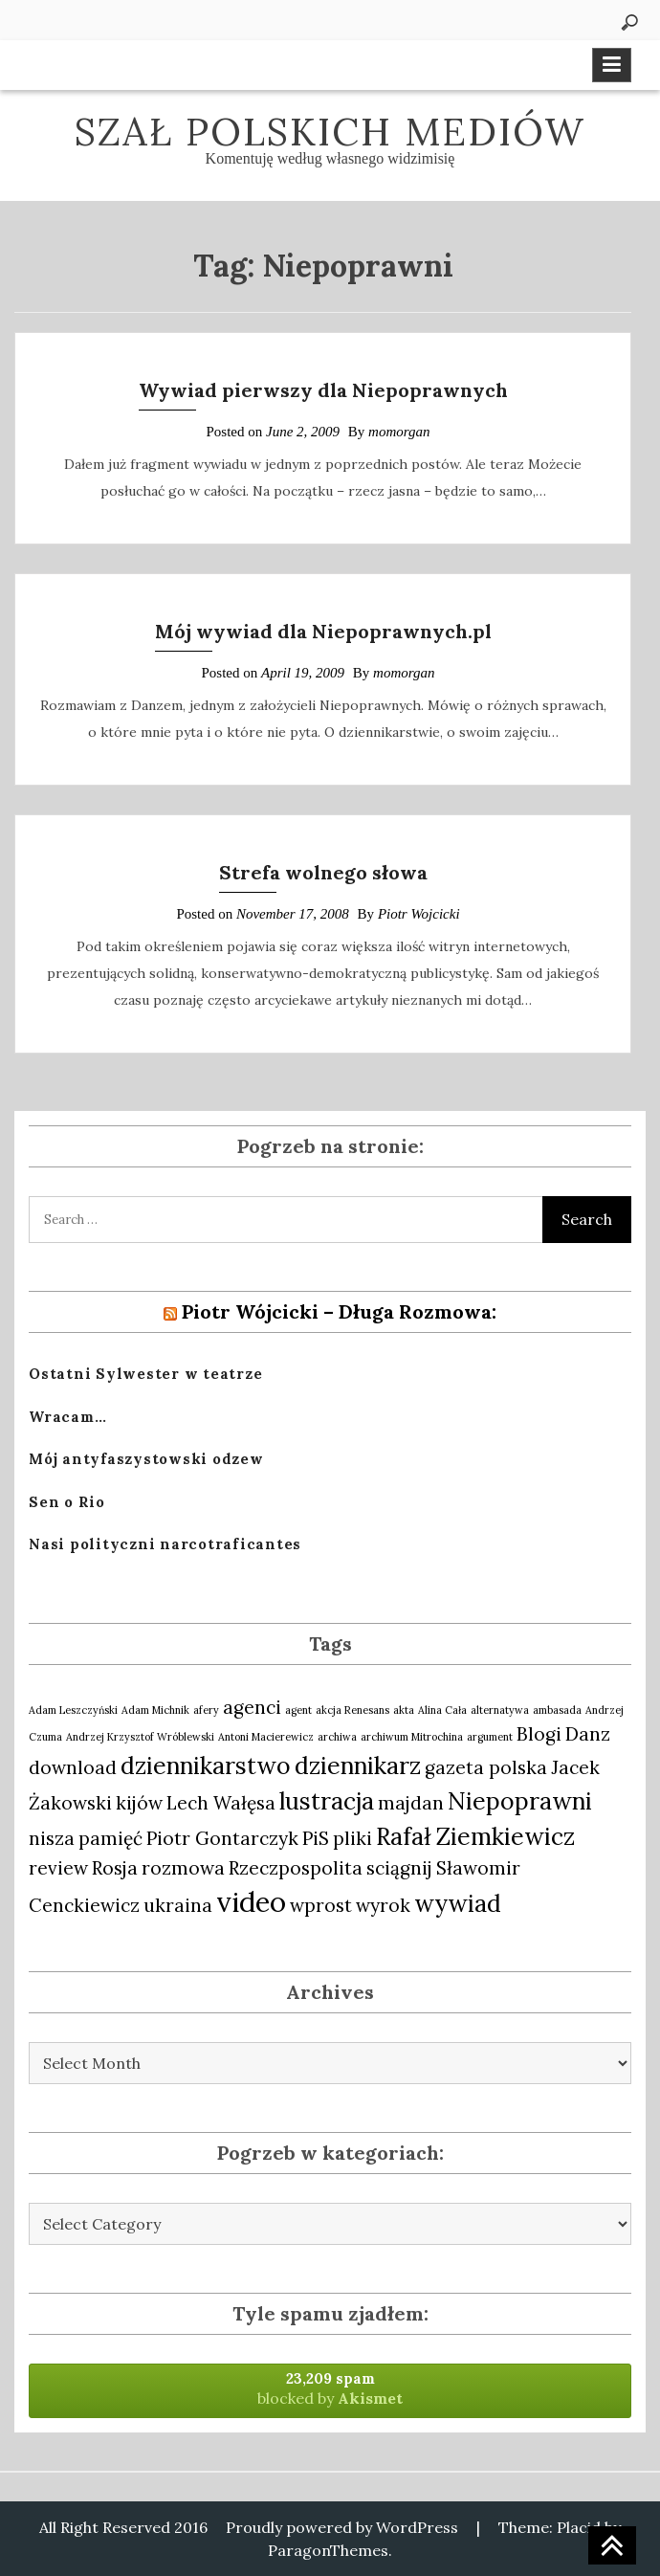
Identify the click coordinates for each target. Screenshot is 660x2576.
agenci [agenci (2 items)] (252, 1707)
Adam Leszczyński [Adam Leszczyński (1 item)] (73, 1710)
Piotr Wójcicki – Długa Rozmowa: (339, 1311)
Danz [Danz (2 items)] (587, 1733)
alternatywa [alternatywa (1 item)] (500, 1710)
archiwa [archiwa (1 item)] (337, 1736)
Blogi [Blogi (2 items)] (539, 1733)
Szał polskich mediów (330, 131)
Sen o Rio (67, 1502)
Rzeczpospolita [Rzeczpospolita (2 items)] (296, 1867)
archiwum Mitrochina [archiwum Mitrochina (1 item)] (412, 1736)
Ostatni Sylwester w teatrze (145, 1374)
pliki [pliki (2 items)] (352, 1838)
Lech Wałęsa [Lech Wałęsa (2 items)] (220, 1802)
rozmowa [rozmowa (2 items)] (183, 1867)
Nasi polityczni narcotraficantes (165, 1544)
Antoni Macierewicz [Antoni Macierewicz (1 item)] (266, 1736)
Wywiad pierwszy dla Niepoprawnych (323, 390)
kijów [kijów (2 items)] (139, 1802)
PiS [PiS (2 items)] (315, 1838)
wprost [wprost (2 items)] (321, 1905)
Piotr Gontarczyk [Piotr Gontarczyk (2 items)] (222, 1838)
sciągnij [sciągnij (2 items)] (399, 1867)
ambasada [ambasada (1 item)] (557, 1710)
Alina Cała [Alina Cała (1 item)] (442, 1710)
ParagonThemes (328, 2550)
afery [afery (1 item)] (206, 1710)
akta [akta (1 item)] (403, 1710)
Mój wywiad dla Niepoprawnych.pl (323, 631)
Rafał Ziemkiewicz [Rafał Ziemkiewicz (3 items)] (475, 1836)
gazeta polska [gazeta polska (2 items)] (486, 1767)
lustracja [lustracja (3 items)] (326, 1801)
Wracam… (67, 1417)
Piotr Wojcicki (419, 914)
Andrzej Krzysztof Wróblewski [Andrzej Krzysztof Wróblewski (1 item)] (140, 1736)
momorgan (398, 431)
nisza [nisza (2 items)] (52, 1838)
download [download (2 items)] (73, 1767)
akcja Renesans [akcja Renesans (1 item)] (352, 1710)
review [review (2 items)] (58, 1867)
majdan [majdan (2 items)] (411, 1802)
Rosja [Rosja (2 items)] (115, 1867)
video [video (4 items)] (251, 1901)
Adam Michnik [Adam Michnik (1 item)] (155, 1710)
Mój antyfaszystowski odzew (146, 1459)
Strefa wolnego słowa (323, 872)
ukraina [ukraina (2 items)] (177, 1905)
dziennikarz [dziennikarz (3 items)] (358, 1765)
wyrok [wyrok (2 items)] (383, 1905)
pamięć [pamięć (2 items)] (110, 1838)
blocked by (330, 2388)
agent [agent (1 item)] (298, 1710)
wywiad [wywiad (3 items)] (457, 1903)
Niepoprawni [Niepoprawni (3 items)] (520, 1801)
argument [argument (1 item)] (490, 1736)
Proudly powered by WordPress (342, 2527)
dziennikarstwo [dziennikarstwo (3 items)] (206, 1765)
